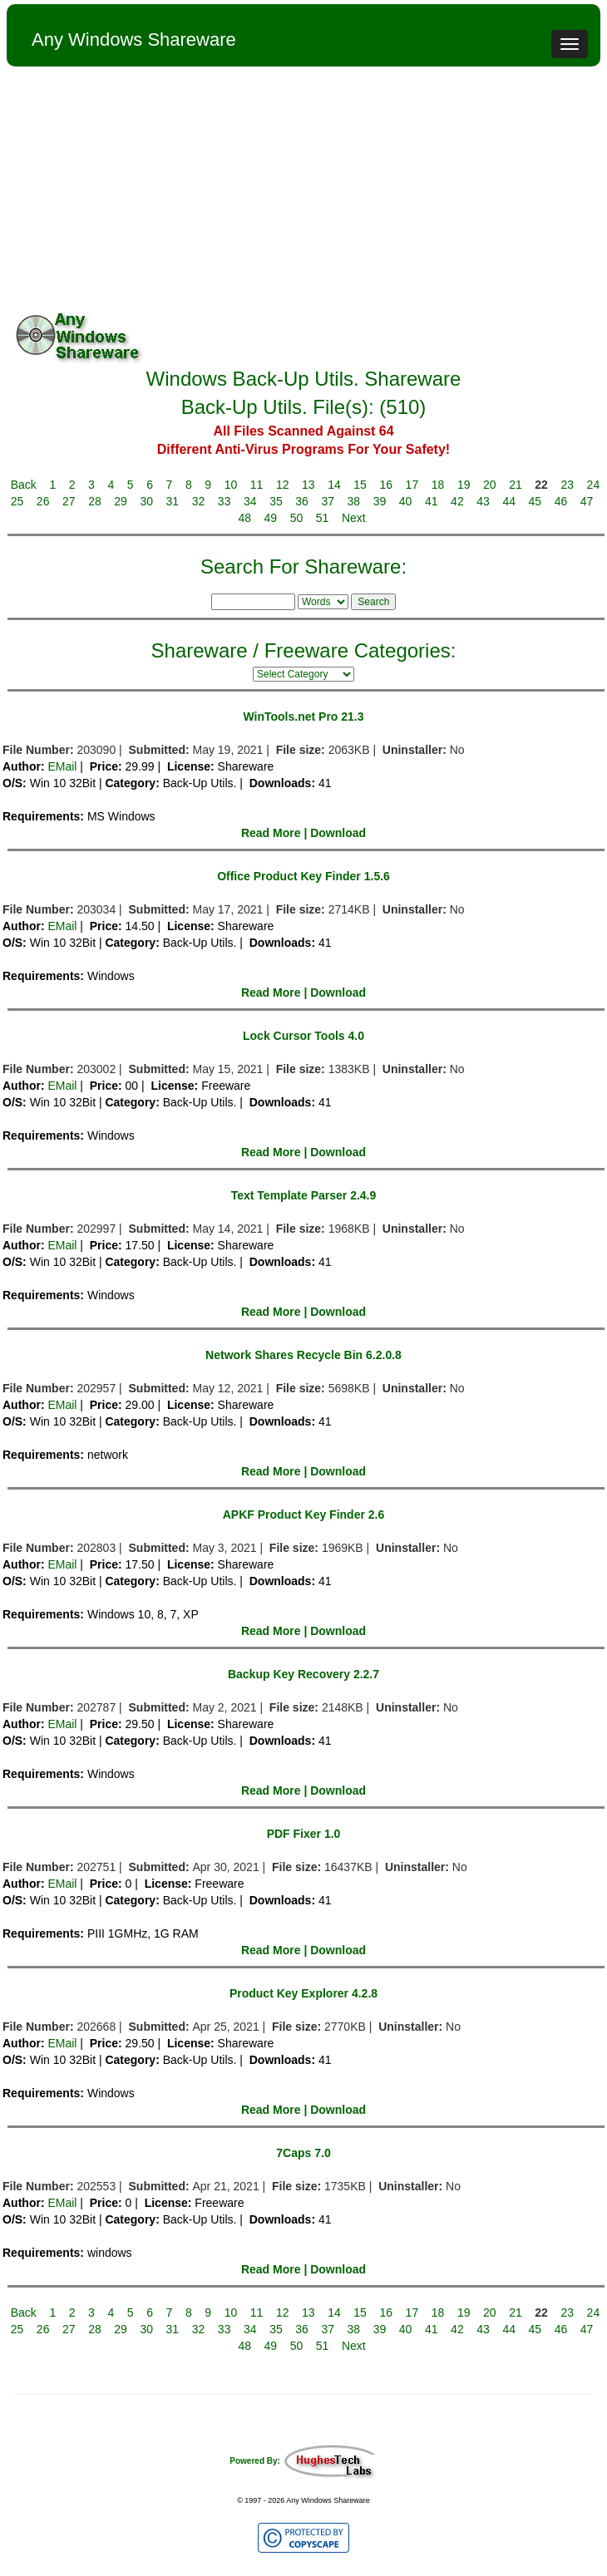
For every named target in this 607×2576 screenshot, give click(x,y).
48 (244, 518)
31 (173, 501)
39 (380, 501)
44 (509, 501)
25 (17, 501)
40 (405, 501)
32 (198, 501)
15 (360, 484)
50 (297, 518)
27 (69, 501)
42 (457, 501)
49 (271, 518)
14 (334, 484)
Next (354, 518)
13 (308, 484)
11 (257, 484)
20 (489, 484)
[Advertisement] (303, 191)
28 (94, 501)
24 (593, 484)
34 (250, 501)
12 (282, 484)
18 (438, 484)
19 (464, 484)
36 (301, 501)
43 (483, 501)
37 (327, 501)
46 (561, 501)
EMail (61, 766)
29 (120, 501)
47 (587, 501)
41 (431, 501)
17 (412, 484)
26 (43, 501)
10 (231, 484)
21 (515, 484)
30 (146, 501)
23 (567, 484)
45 (535, 501)
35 (276, 501)
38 (354, 501)
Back (24, 484)
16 (385, 484)
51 (322, 518)
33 (224, 501)
